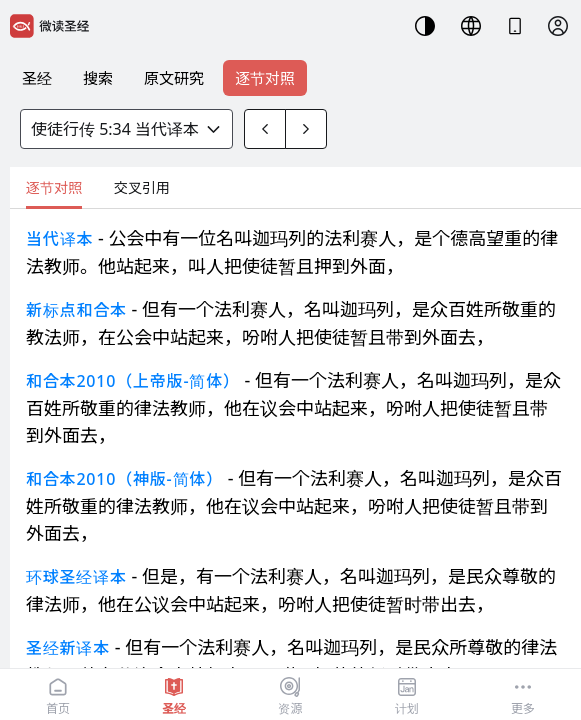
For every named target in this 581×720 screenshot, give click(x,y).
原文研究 (174, 78)
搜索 (98, 78)
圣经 (37, 78)
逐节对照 (265, 78)
